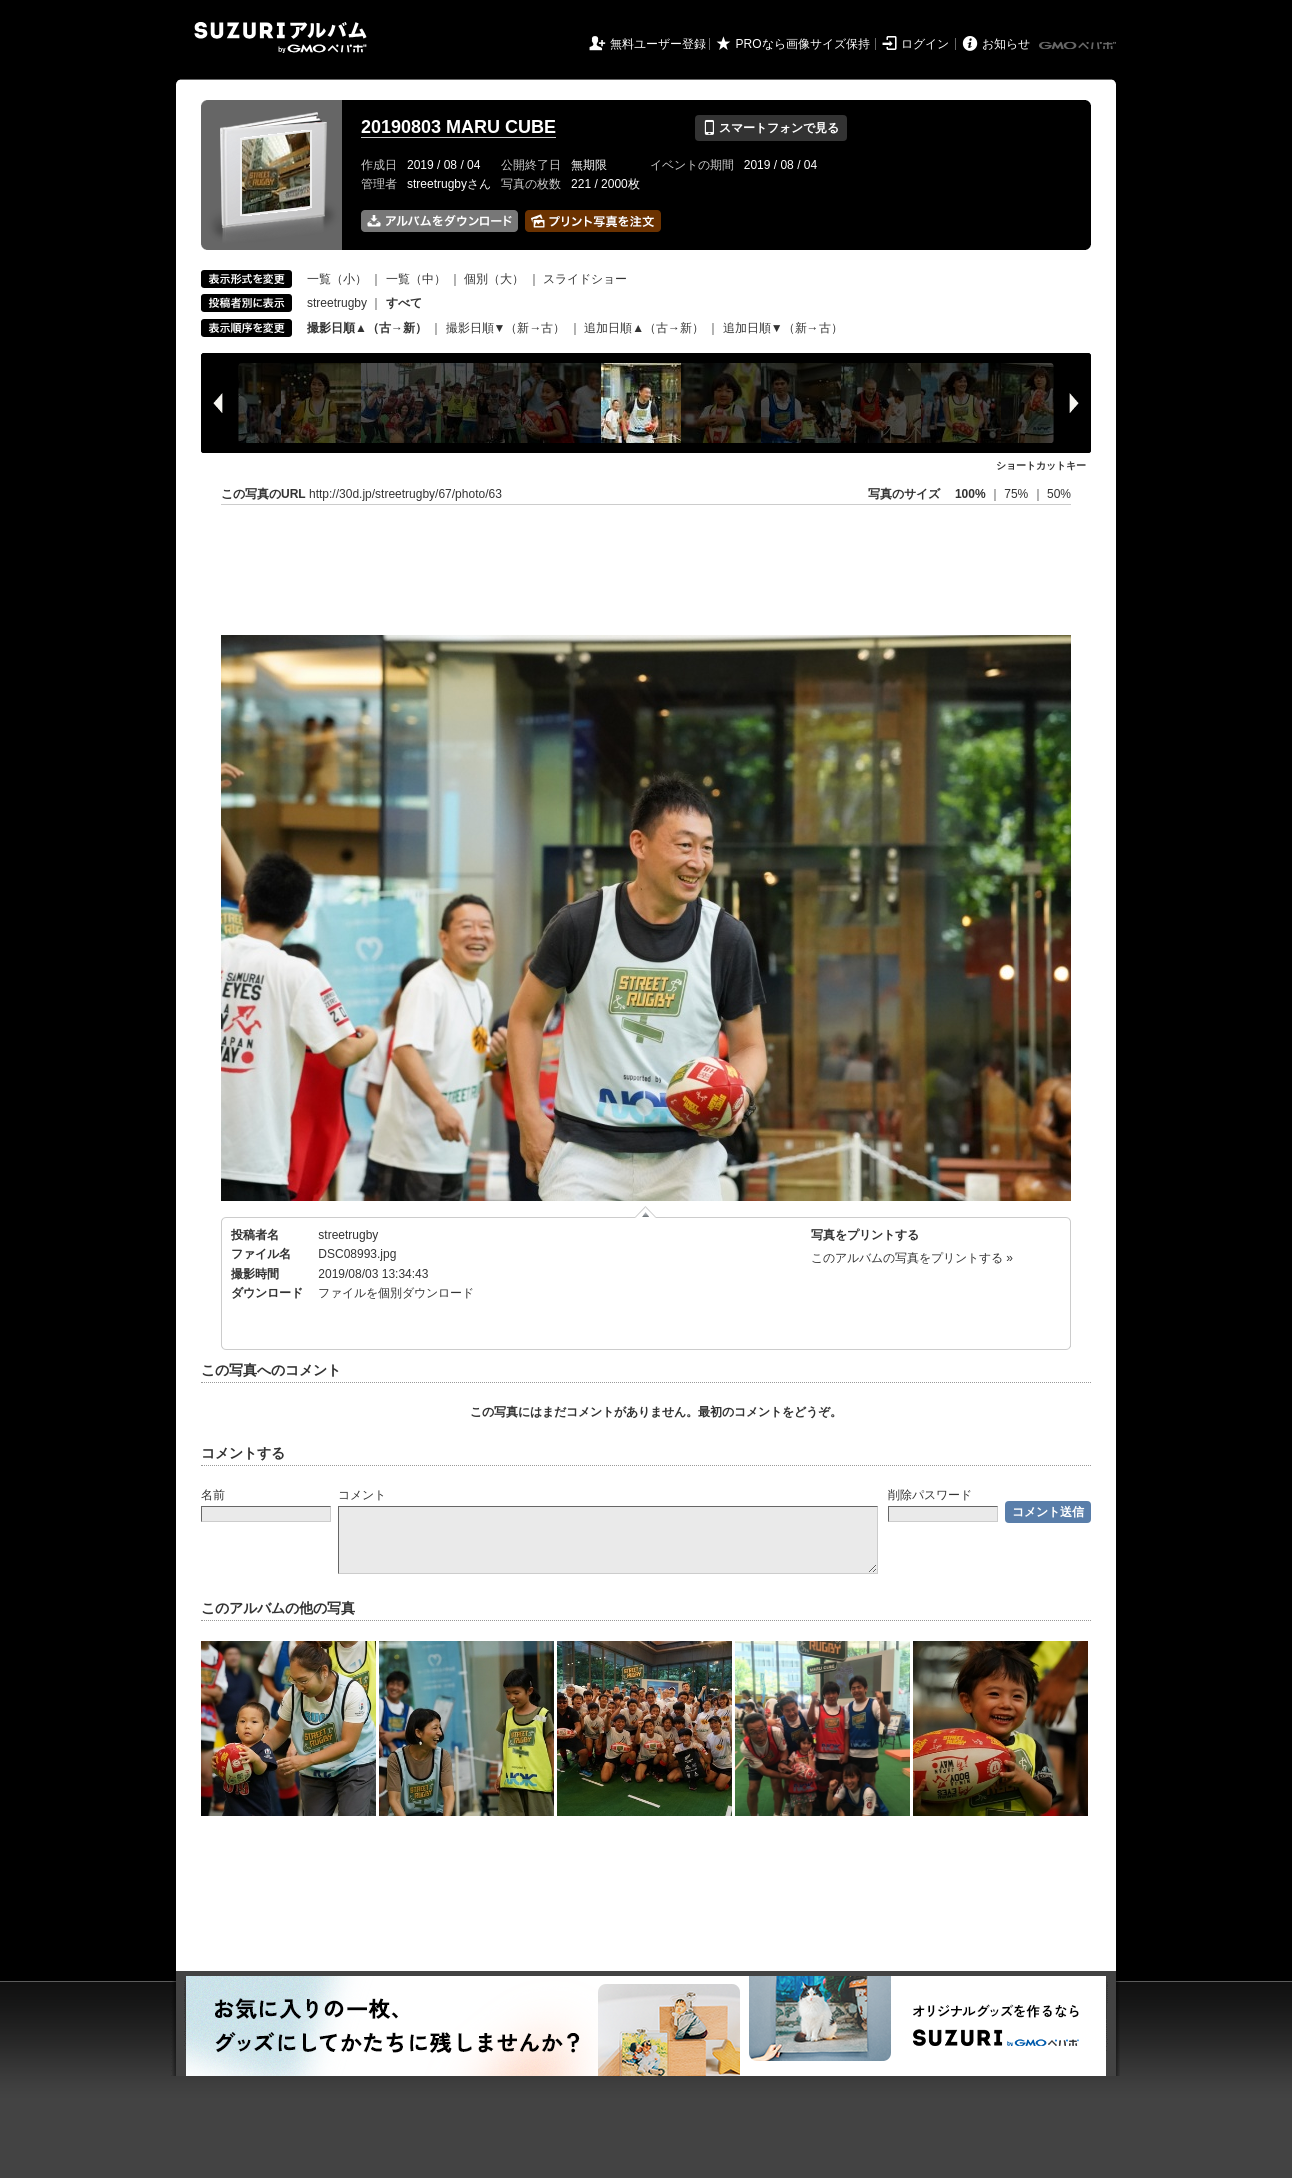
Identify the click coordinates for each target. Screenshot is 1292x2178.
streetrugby (337, 303)
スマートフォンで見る (770, 128)
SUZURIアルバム (280, 37)
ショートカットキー (1041, 465)
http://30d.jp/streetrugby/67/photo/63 (405, 494)
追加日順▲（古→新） (644, 328)
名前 (213, 1495)
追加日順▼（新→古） (783, 328)
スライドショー (585, 279)
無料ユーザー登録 (658, 44)
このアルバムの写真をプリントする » (912, 1258)
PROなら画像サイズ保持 (803, 44)
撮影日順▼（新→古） (506, 328)
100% (970, 494)
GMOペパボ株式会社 (1079, 46)
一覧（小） (337, 279)
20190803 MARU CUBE (458, 127)
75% (1017, 494)
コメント (362, 1495)
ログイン (925, 44)
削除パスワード (930, 1495)
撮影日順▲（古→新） (367, 328)
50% (1059, 494)
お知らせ (1006, 44)
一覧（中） (416, 279)
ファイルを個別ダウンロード (396, 1293)
